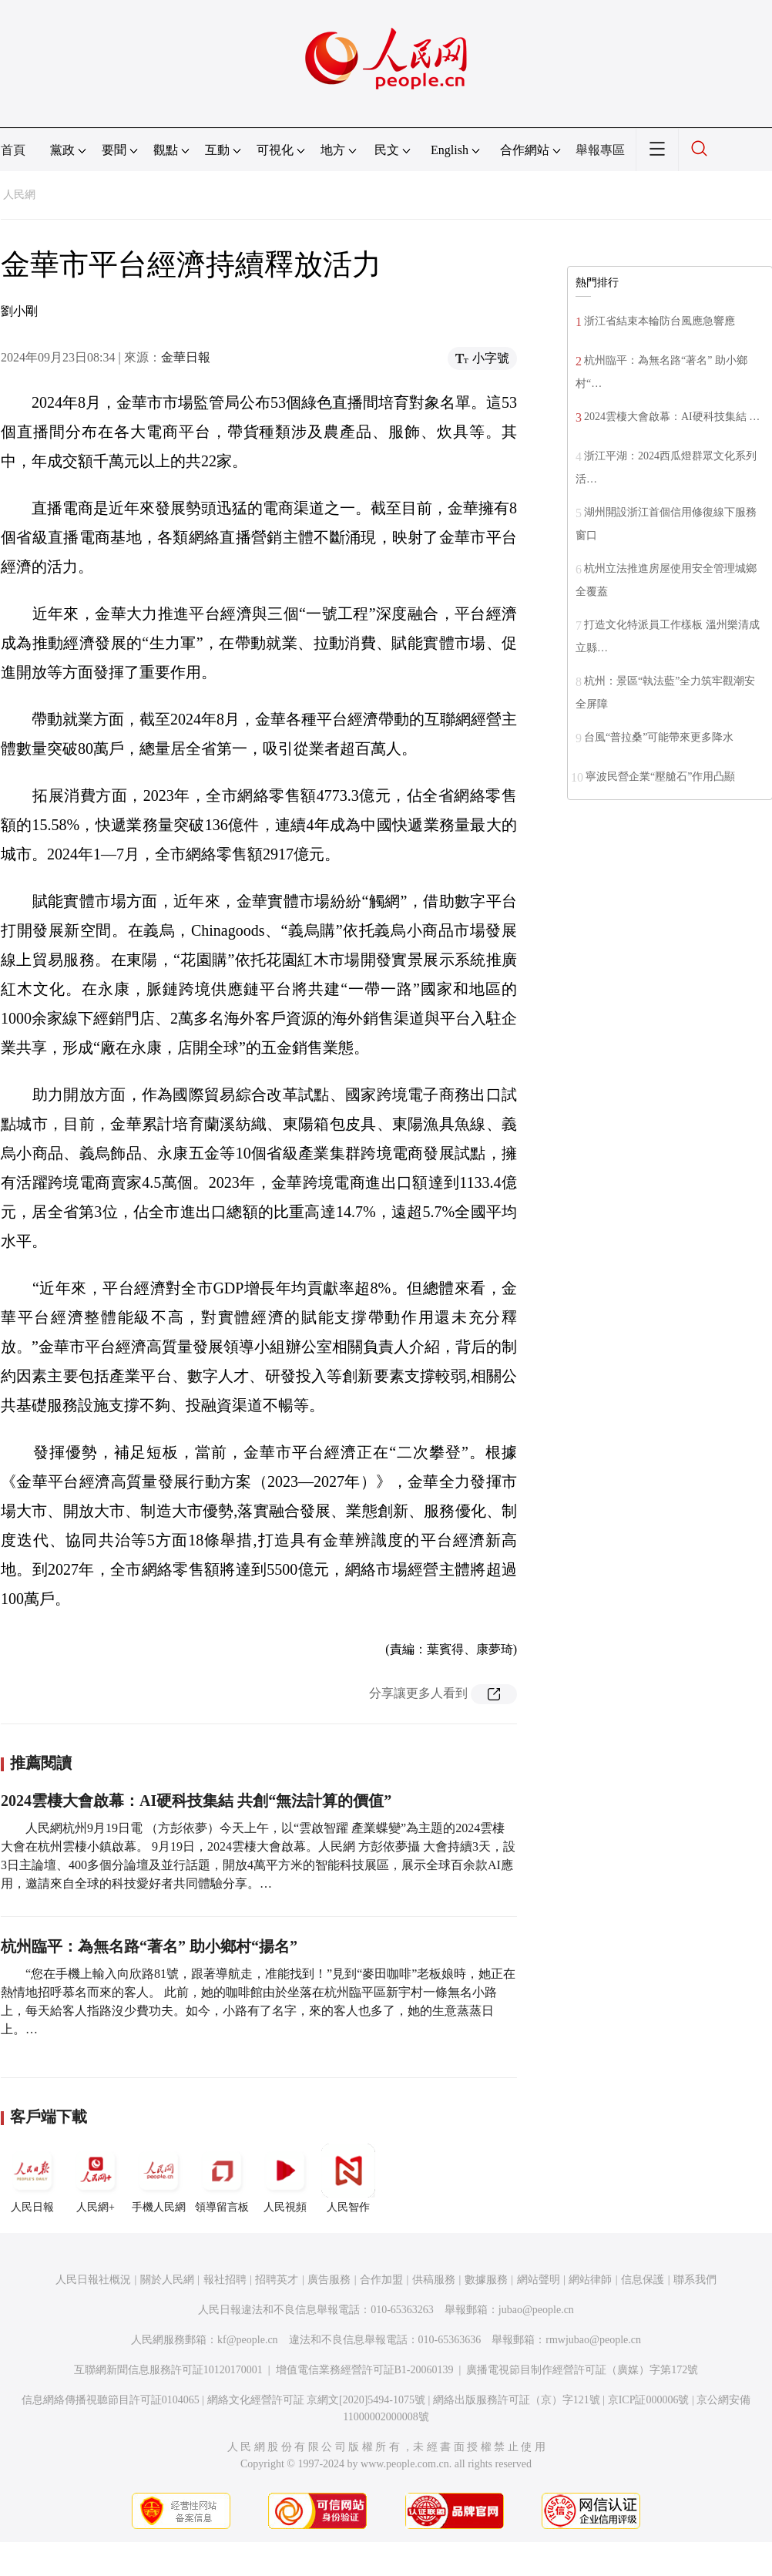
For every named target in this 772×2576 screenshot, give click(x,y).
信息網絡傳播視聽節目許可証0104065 (111, 2400)
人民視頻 (285, 2178)
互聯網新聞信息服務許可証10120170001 (168, 2370)
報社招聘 (225, 2279)
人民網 (19, 194)
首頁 (13, 149)
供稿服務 (433, 2279)
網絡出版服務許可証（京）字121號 (516, 2400)
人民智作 (348, 2178)
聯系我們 (695, 2279)
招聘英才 (276, 2279)
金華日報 (185, 357)
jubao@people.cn (536, 2309)
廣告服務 (329, 2279)
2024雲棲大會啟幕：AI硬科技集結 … (672, 416)
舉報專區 (600, 149)
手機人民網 (159, 2178)
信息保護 (642, 2279)
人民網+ (96, 2178)
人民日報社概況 (93, 2279)
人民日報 (32, 2178)
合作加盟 (381, 2279)
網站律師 (590, 2279)
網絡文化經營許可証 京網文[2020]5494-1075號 (316, 2400)
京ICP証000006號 (649, 2400)
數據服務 (486, 2279)
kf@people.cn (247, 2340)
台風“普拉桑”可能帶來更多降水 (658, 737)
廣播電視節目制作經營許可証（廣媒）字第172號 (582, 2370)
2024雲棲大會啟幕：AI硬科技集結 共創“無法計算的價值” (196, 1800)
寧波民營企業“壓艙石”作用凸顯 (660, 776)
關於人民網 (167, 2279)
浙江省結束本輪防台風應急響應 (659, 321)
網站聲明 (538, 2279)
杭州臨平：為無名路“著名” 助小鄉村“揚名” (149, 1946)
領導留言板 (222, 2178)
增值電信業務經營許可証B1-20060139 (365, 2370)
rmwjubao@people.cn (593, 2340)
